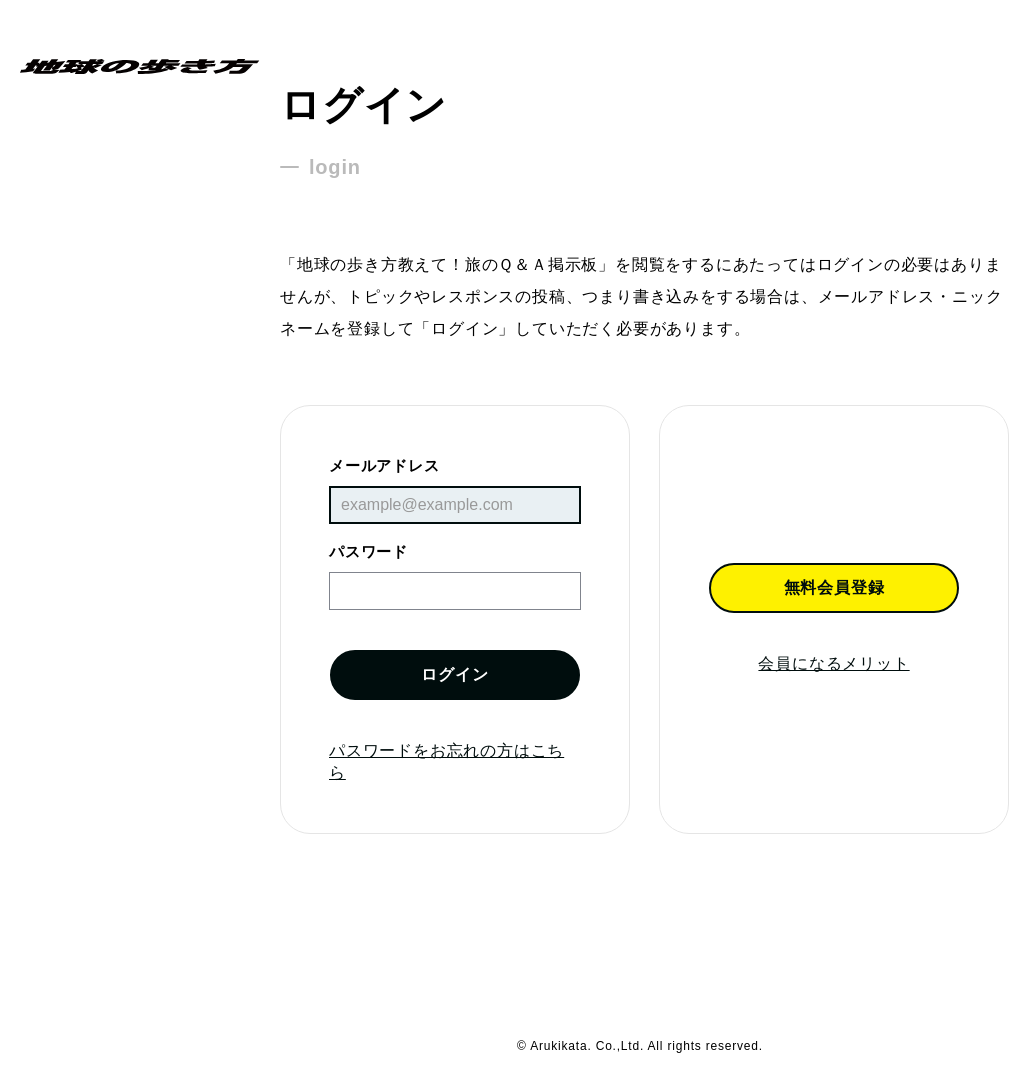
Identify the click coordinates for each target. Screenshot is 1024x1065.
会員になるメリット (833, 663)
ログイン (454, 674)
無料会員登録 (834, 587)
